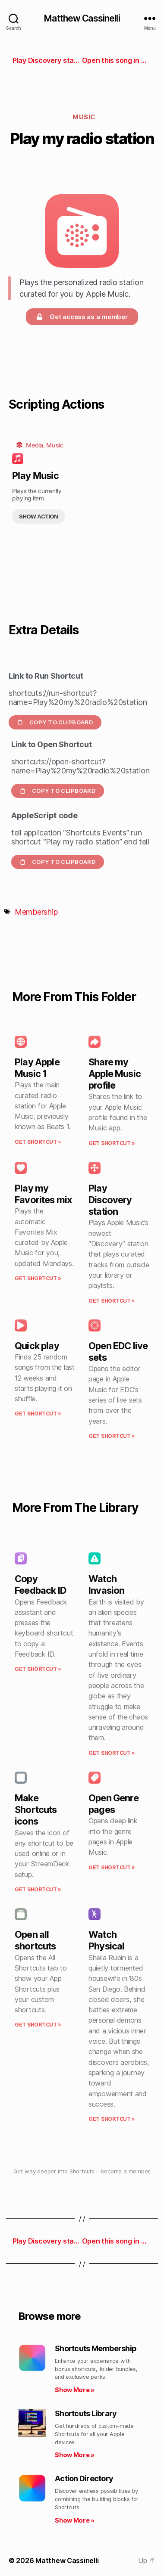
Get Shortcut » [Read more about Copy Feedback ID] (38, 1669)
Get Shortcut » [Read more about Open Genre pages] (111, 1867)
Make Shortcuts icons (36, 1809)
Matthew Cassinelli (82, 18)
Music (84, 117)
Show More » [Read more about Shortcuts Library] (75, 2454)
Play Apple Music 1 (37, 1067)
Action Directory (84, 2478)
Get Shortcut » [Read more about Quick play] (38, 1413)
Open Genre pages (113, 1803)
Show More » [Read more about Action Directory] (75, 2520)
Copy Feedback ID (40, 1584)
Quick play (37, 1345)
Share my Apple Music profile (114, 1073)
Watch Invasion (106, 1584)
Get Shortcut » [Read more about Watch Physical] (111, 2119)
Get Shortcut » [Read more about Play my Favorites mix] (38, 1278)
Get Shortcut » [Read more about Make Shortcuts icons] (38, 1889)
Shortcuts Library (86, 2413)
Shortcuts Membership (95, 2348)
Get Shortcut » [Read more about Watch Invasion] (111, 1753)
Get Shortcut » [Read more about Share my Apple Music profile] (111, 1143)
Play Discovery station (110, 1199)
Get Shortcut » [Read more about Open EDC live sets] (111, 1436)
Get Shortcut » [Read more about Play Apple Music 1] (38, 1142)
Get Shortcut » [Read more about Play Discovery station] (111, 1300)
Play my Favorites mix (43, 1193)
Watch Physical (106, 1940)
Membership (36, 911)
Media (34, 445)
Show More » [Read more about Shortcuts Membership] (75, 2389)
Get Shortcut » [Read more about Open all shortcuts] (38, 2024)
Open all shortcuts (35, 1940)
